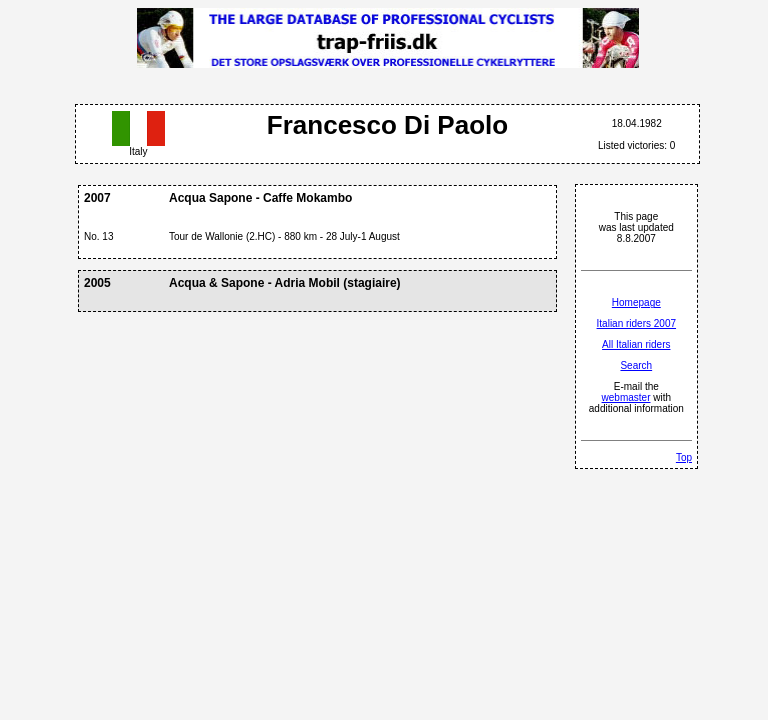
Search (636, 365)
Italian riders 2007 (637, 323)
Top (684, 457)
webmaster (626, 397)
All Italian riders (636, 344)
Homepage (636, 302)
